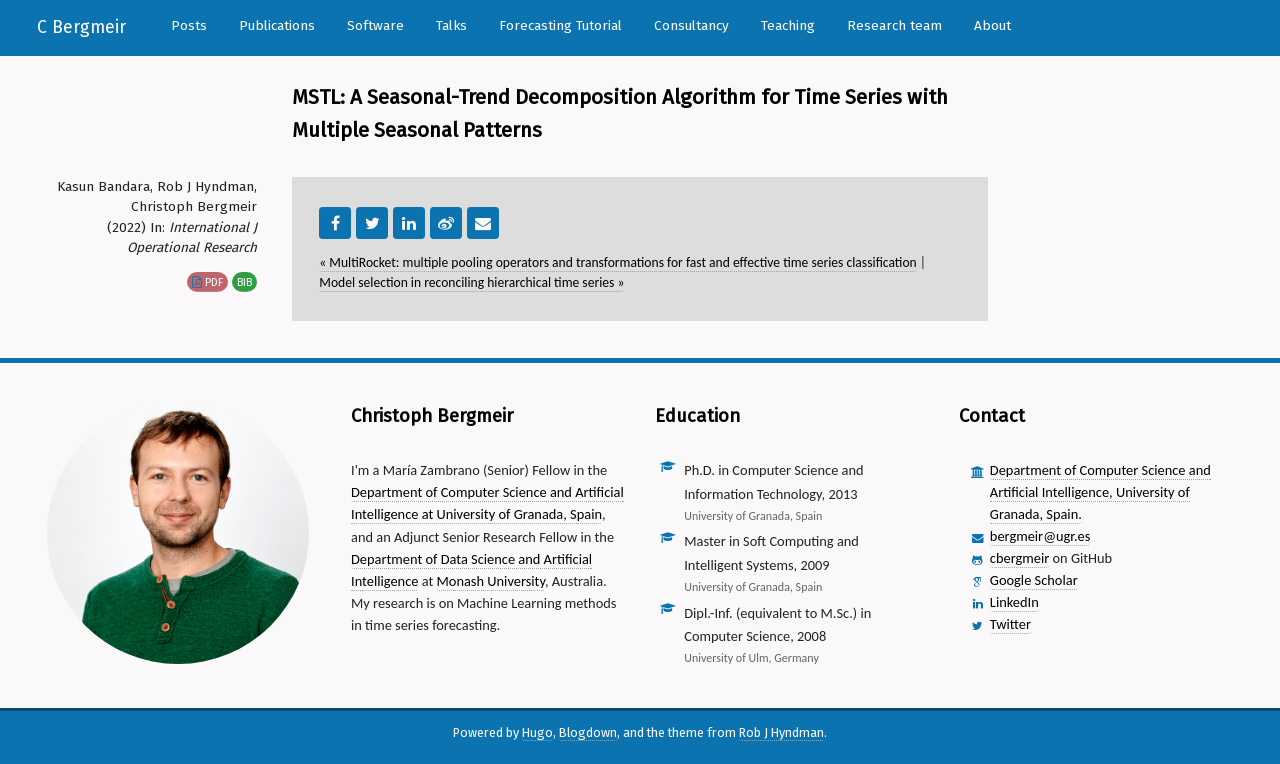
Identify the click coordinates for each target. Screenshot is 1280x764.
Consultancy (691, 25)
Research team (894, 25)
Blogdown (588, 732)
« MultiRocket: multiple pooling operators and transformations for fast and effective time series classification (617, 262)
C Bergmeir (81, 27)
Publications (277, 25)
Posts (189, 25)
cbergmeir (1019, 558)
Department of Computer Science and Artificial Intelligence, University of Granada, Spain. (1100, 492)
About (992, 25)
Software (375, 25)
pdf (207, 282)
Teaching (788, 25)
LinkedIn (1014, 602)
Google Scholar (1034, 580)
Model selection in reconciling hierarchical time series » (471, 282)
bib (244, 282)
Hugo (537, 732)
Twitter (1010, 624)
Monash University (491, 581)
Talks (451, 25)
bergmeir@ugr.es (1040, 536)
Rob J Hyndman (781, 732)
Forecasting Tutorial (560, 25)
